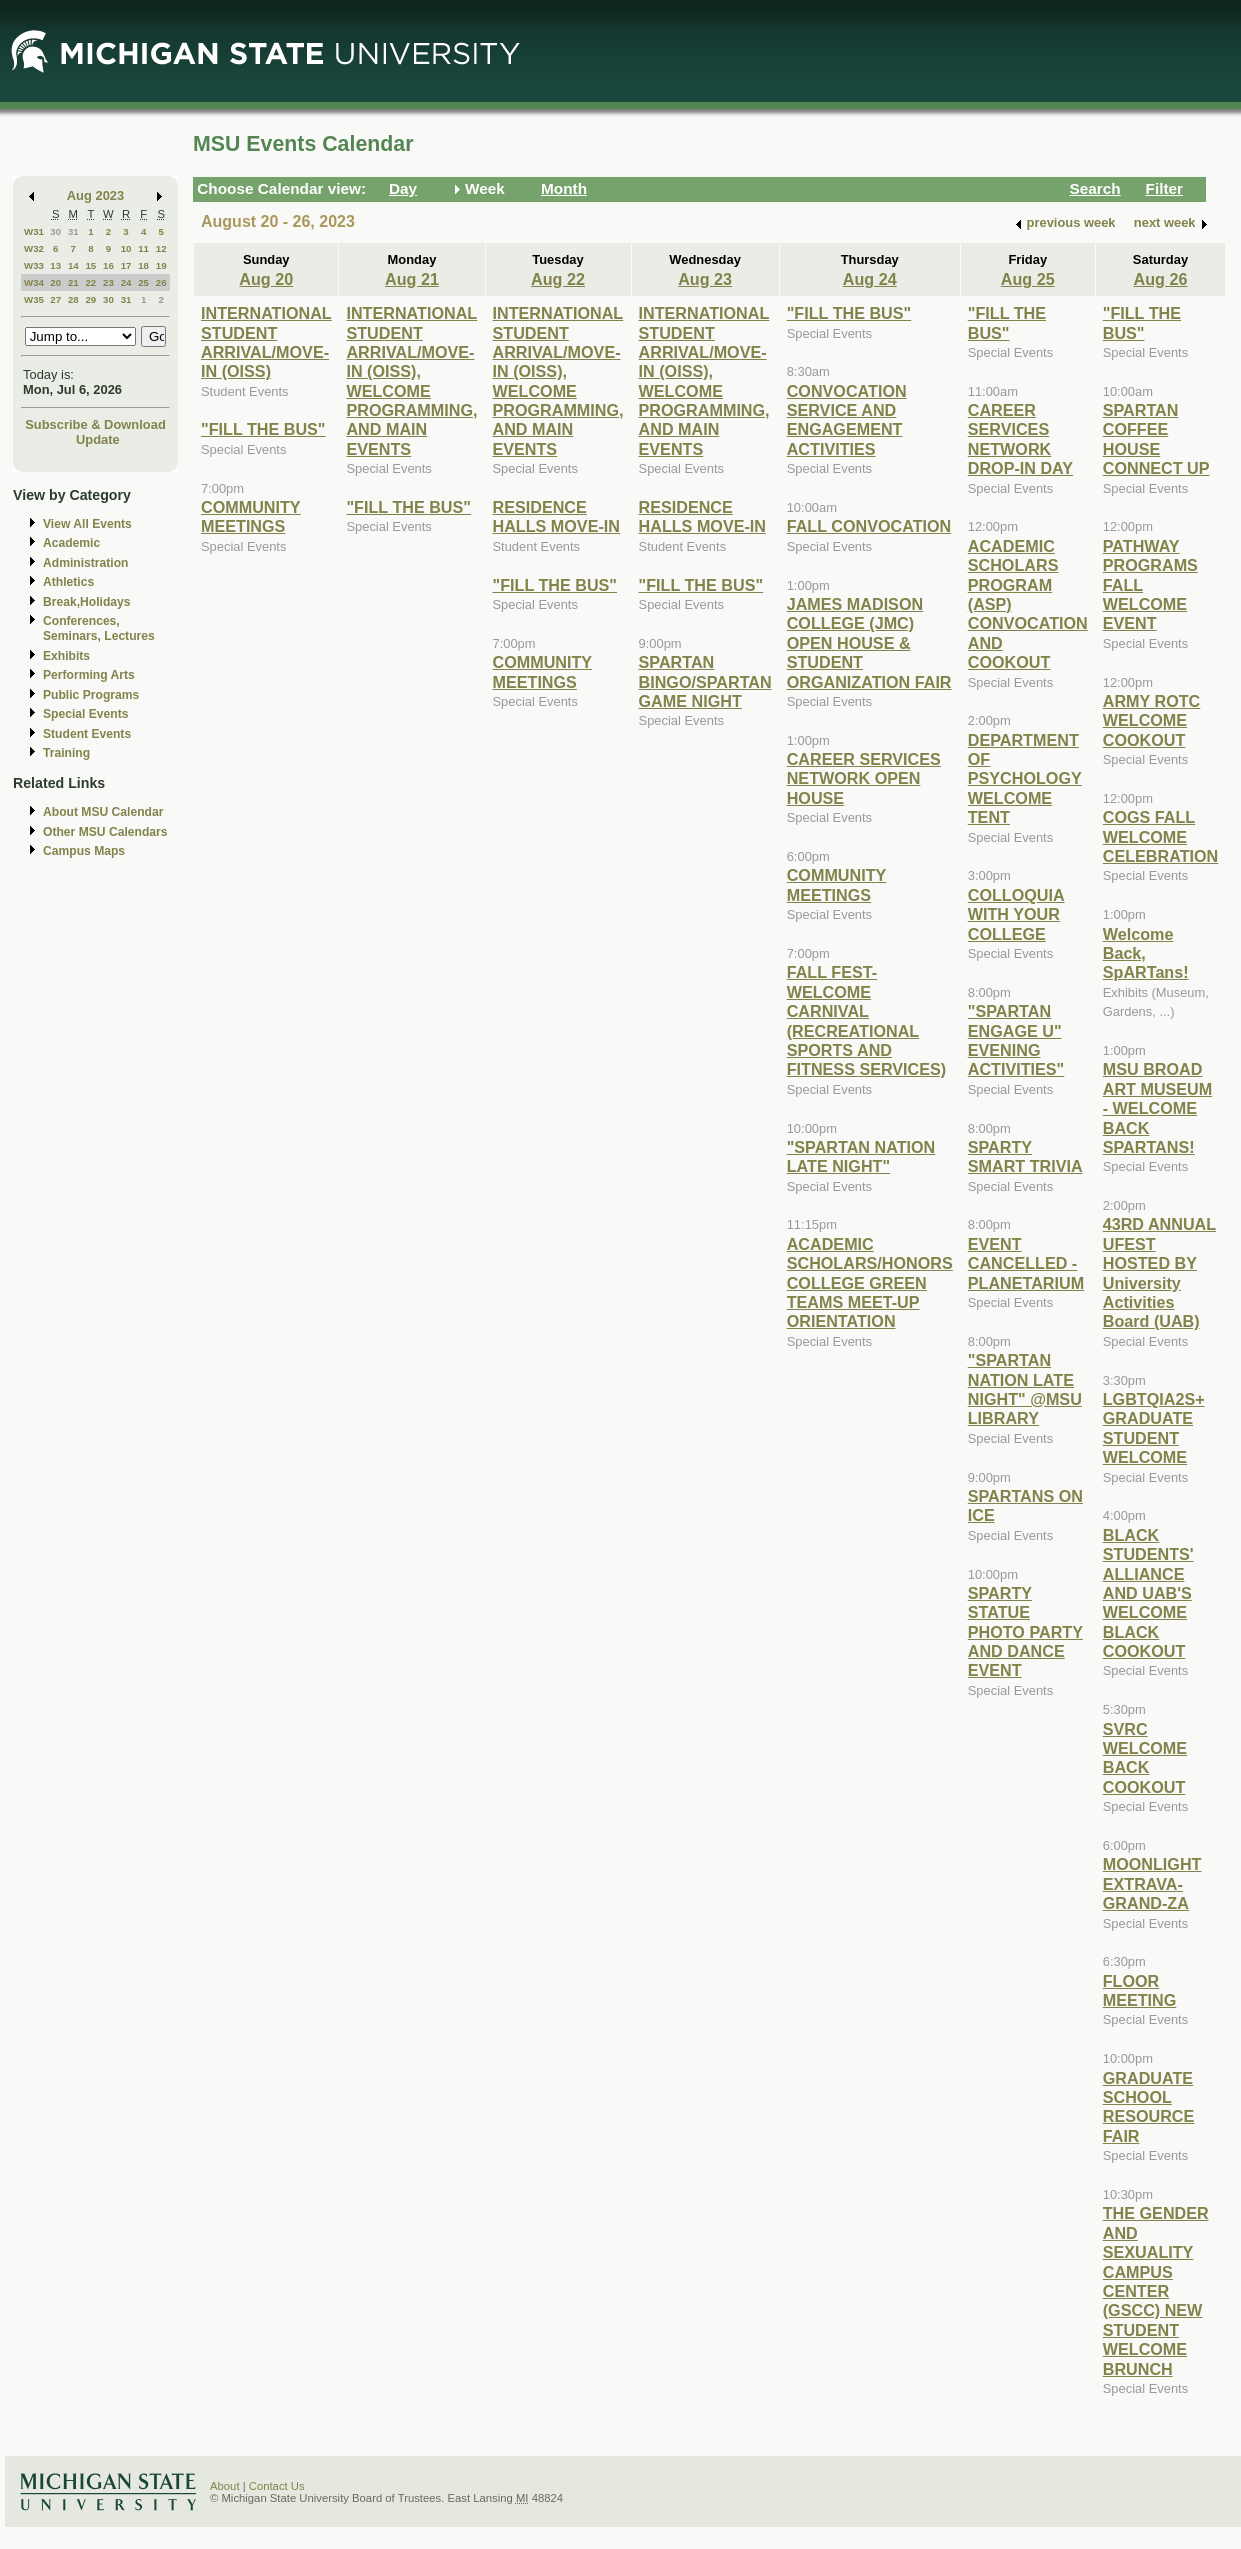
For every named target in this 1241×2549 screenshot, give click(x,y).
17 (126, 265)
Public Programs (91, 695)
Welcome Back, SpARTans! (1146, 953)
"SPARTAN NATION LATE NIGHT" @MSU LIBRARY (1025, 1389)
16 (108, 265)
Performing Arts (89, 675)
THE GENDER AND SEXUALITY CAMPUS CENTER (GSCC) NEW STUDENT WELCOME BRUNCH (1156, 2290)
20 (55, 282)
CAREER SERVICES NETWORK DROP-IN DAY (1020, 439)
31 (73, 231)
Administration (85, 563)
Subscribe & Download (95, 424)
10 (126, 248)
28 (73, 299)
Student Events (87, 734)
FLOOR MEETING (1140, 1990)
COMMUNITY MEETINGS (251, 516)
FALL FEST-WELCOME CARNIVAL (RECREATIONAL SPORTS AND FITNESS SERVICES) (867, 1020)
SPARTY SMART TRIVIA (1025, 1156)
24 (126, 282)
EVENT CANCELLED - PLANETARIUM (1026, 1263)
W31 (34, 231)
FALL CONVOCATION (869, 526)
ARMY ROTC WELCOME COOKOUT (1152, 720)
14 (73, 265)
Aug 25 (1028, 279)
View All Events (87, 524)
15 (90, 265)
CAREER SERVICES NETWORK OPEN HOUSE (864, 778)
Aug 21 (412, 279)
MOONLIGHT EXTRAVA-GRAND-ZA (1152, 1883)
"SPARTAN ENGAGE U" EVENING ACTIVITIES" (1016, 1040)
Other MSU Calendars (105, 832)
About (225, 2486)
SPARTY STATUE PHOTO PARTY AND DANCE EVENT (1025, 1632)
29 (90, 299)
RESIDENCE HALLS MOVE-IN (556, 516)
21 (73, 282)
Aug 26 (1161, 279)
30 (55, 231)
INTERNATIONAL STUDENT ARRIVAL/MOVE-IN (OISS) (266, 342)
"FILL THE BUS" (263, 429)
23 (108, 282)
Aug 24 (870, 279)
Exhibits (66, 656)
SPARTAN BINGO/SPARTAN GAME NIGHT (705, 681)
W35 (34, 299)
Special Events (85, 714)
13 (55, 265)
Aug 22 (558, 279)
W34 (34, 282)
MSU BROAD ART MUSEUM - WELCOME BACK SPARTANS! (1158, 1108)
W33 (34, 265)
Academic (71, 543)
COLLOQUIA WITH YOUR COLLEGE (1016, 914)
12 (161, 248)
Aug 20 (266, 279)
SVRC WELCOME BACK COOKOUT (1145, 1758)
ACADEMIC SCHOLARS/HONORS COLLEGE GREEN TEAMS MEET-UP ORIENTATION (870, 1283)
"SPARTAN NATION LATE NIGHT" (861, 1156)
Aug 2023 (95, 195)
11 (143, 248)
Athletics (68, 582)
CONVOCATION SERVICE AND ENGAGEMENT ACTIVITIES (847, 420)
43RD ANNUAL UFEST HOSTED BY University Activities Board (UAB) (1159, 1272)
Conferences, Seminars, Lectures (99, 628)
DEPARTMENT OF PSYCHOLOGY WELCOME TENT (1025, 779)
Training (66, 753)
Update (98, 439)
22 (90, 282)
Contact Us (277, 2486)
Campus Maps (84, 851)
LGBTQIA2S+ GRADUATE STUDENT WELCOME (1154, 1428)
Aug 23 (705, 279)
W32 (34, 248)
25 (143, 282)
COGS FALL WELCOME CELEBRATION (1160, 836)
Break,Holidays (87, 602)
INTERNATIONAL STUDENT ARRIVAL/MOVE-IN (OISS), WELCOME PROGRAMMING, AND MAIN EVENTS (411, 381)
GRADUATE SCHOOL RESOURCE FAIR (1149, 2107)
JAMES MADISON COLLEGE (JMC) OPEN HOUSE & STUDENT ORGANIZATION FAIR (869, 643)
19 (161, 265)
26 (161, 282)
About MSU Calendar (103, 812)
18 (143, 265)
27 (55, 299)
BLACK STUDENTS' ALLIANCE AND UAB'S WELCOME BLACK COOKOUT (1148, 1593)
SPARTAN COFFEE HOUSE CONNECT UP (1156, 439)
